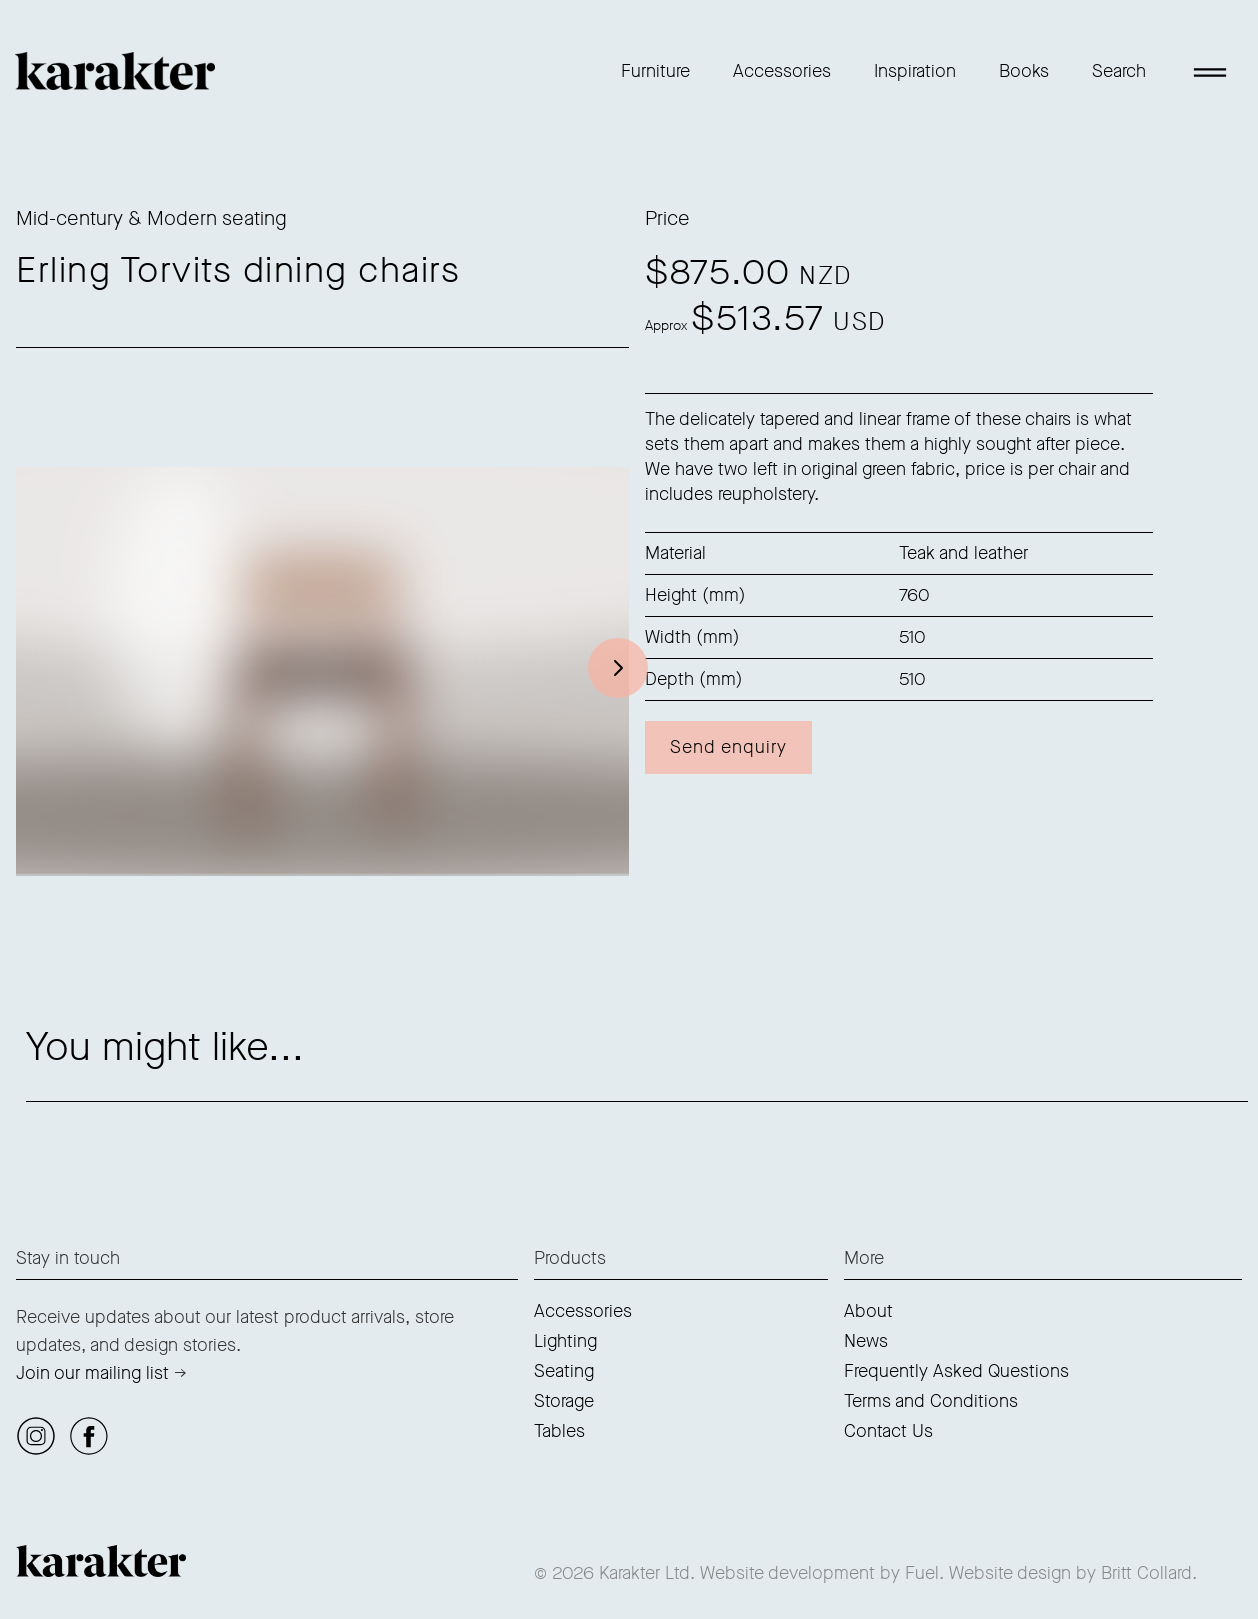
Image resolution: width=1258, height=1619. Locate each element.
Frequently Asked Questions (956, 1371)
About (868, 1311)
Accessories (782, 71)
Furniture (655, 71)
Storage (564, 1401)
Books (1024, 71)
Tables (559, 1431)
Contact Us (888, 1431)
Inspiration (915, 71)
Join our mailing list (92, 1373)
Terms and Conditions (931, 1401)
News (866, 1341)
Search (1119, 71)
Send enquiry (728, 747)
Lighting (565, 1341)
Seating (564, 1371)
